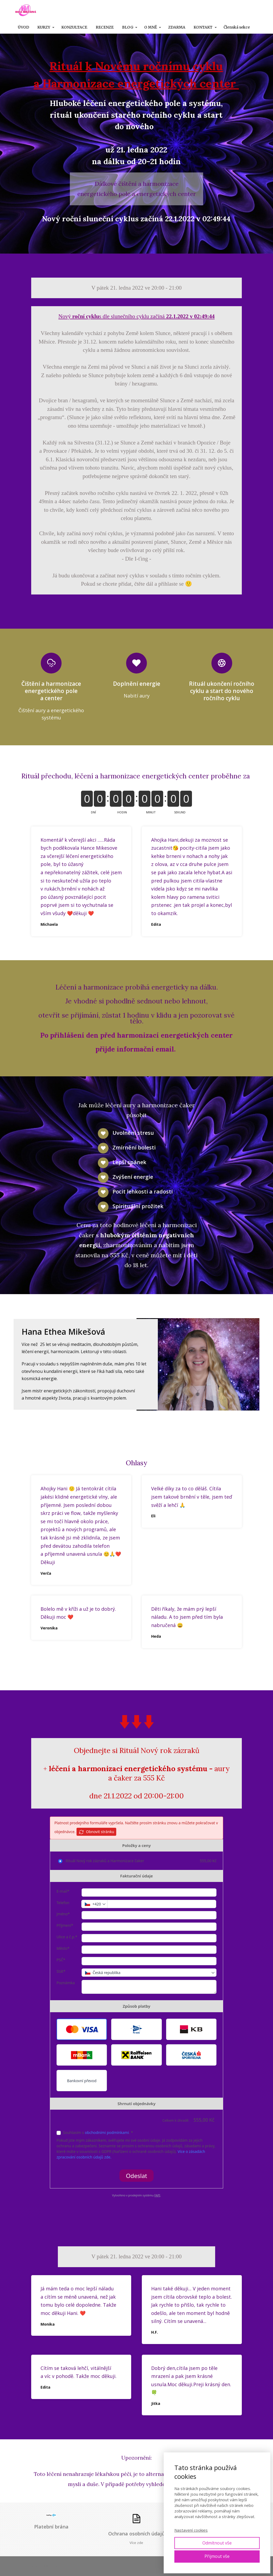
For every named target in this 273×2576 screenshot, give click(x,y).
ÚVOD (23, 27)
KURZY (43, 27)
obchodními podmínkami (107, 2132)
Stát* (61, 1971)
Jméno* (63, 1913)
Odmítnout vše (217, 2543)
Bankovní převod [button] (82, 2080)
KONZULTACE (74, 27)
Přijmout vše (217, 2556)
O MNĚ (150, 27)
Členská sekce (237, 27)
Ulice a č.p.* (67, 1936)
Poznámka (66, 1982)
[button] (82, 2029)
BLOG (127, 27)
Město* (63, 1948)
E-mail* (63, 1891)
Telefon (63, 1902)
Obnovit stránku (96, 1832)
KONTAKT (203, 27)
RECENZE (105, 27)
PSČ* (61, 1959)
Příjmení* (65, 1925)
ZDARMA (176, 27)
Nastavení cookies (191, 2530)
